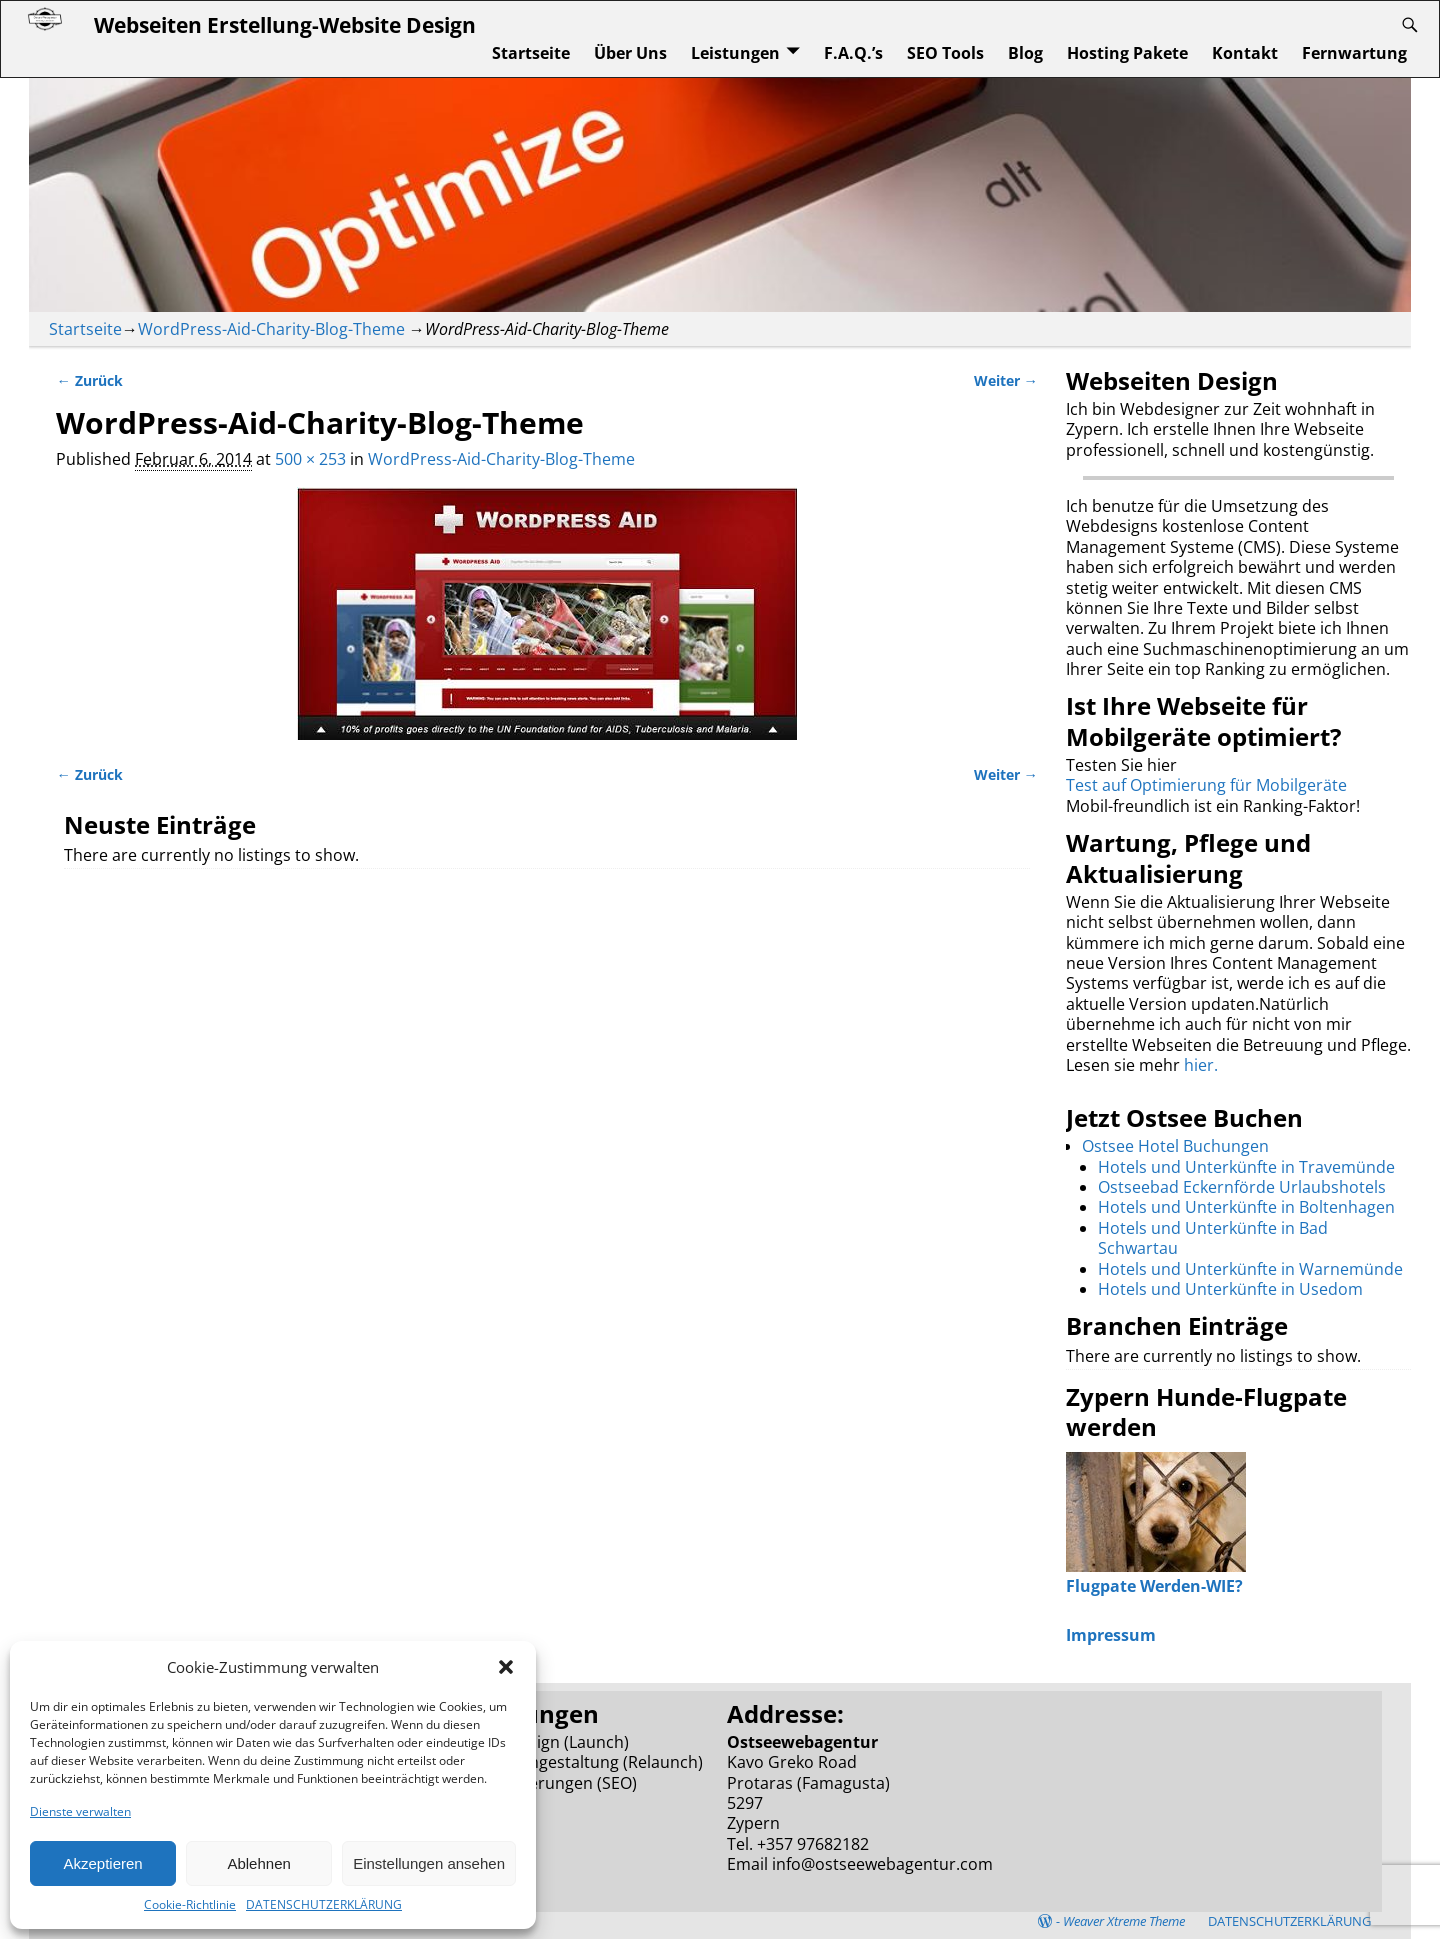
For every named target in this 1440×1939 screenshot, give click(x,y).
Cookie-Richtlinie (190, 1904)
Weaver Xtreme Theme (1124, 1921)
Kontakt (1245, 53)
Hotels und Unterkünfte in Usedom (1230, 1289)
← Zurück (89, 380)
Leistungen (735, 53)
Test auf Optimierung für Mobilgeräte (1206, 785)
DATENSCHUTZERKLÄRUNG (324, 1904)
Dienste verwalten (80, 1811)
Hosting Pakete (1127, 53)
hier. (1201, 1065)
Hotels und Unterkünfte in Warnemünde (1250, 1269)
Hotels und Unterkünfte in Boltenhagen (1246, 1207)
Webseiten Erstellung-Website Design (285, 24)
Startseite (531, 53)
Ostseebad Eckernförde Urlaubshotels (1242, 1187)
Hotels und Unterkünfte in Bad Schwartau (1213, 1238)
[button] (506, 1667)
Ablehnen (258, 1863)
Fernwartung (1354, 53)
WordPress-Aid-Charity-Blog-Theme (271, 329)
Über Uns (630, 53)
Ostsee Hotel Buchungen (1175, 1146)
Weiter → (1006, 380)
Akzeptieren (102, 1863)
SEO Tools (945, 53)
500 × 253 (310, 459)
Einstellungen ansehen (429, 1863)
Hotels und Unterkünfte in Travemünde (1246, 1167)
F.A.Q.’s (853, 53)
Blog (1025, 53)
